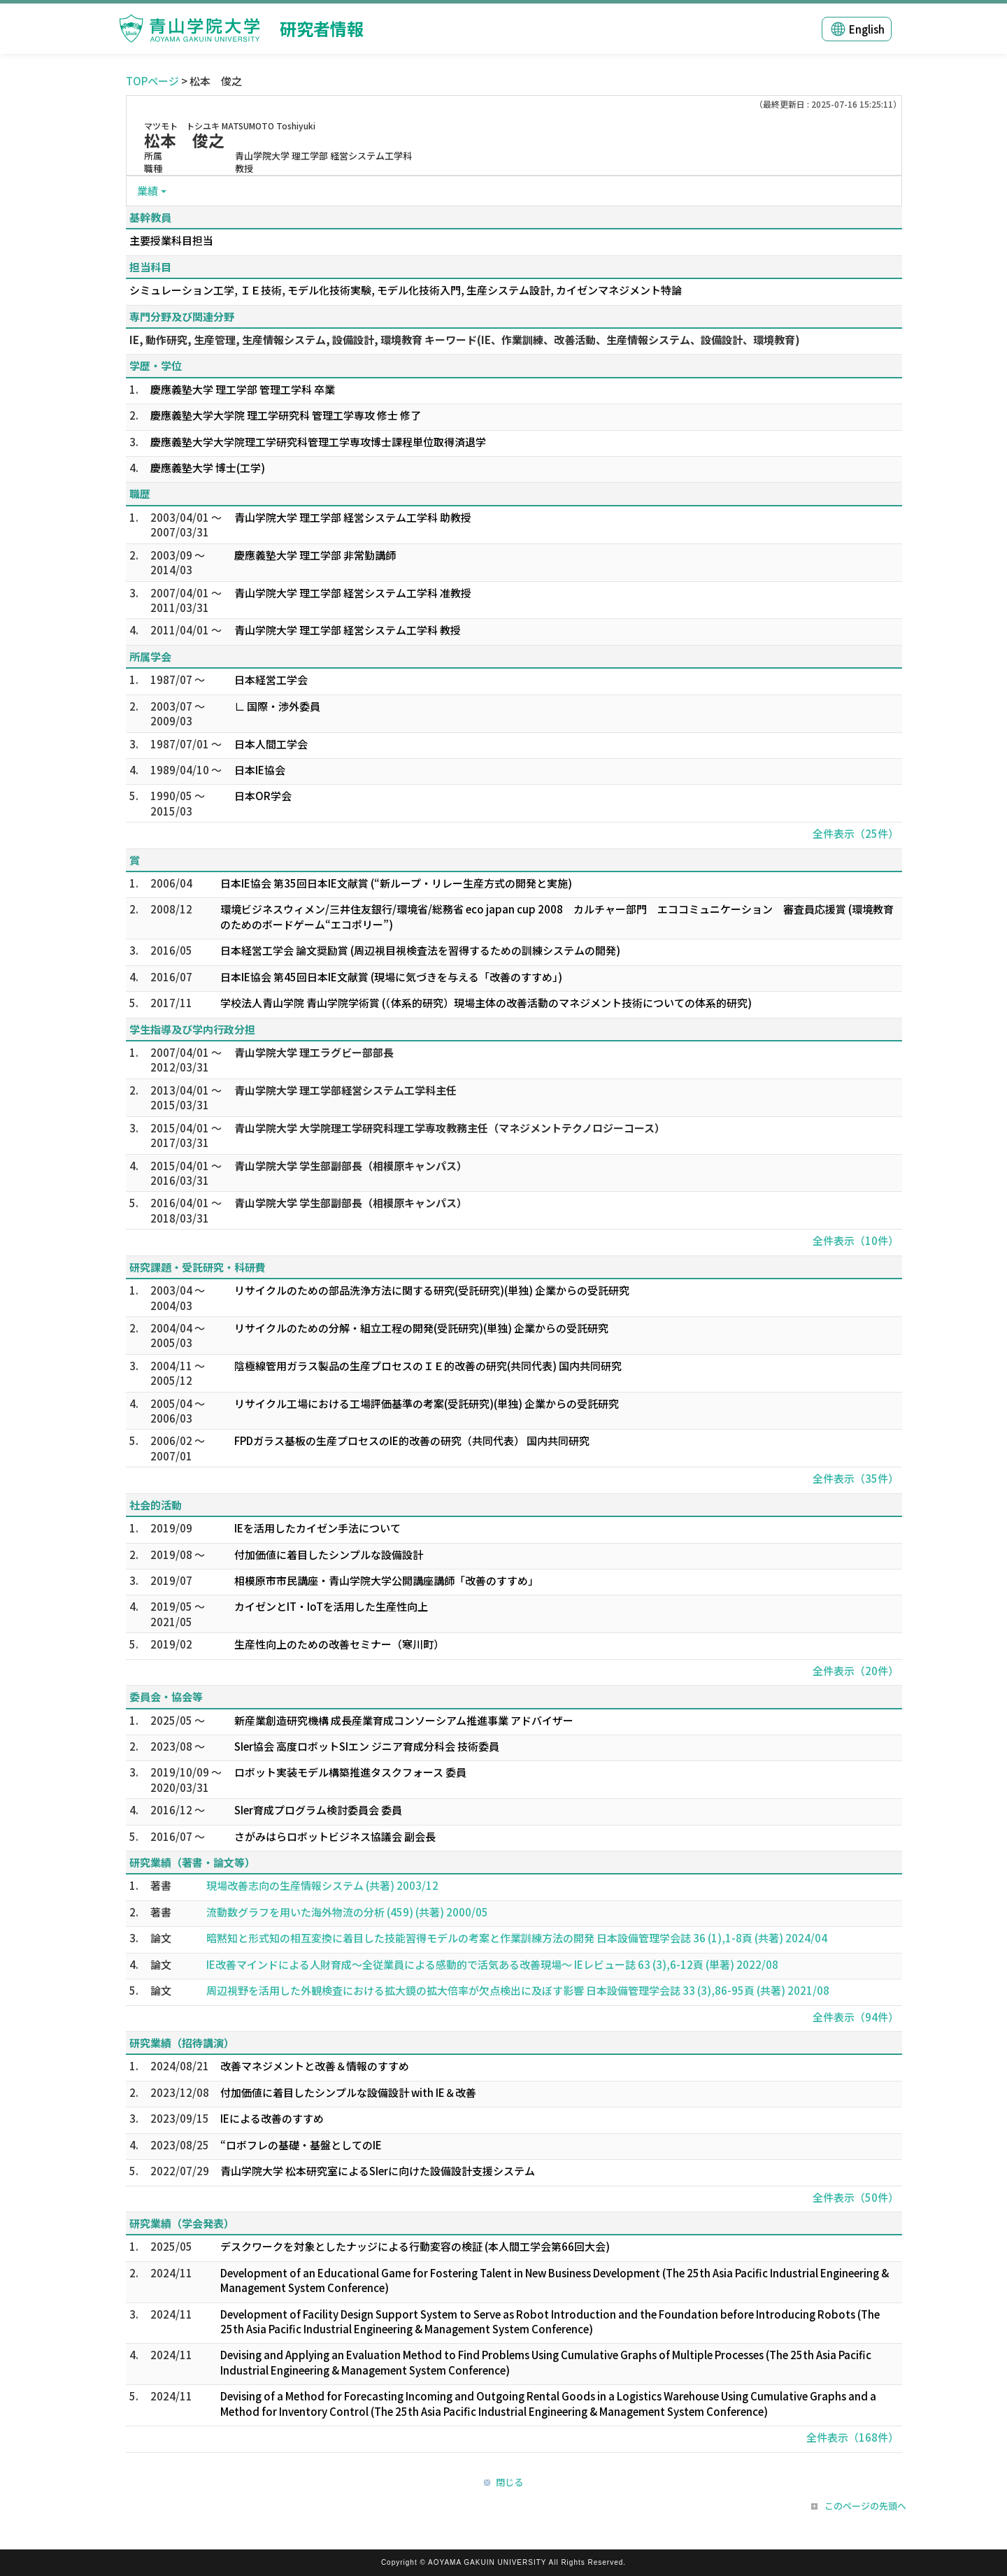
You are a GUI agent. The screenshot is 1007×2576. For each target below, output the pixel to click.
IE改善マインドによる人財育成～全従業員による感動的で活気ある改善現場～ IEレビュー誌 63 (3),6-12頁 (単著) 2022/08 (492, 1964)
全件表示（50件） (856, 2197)
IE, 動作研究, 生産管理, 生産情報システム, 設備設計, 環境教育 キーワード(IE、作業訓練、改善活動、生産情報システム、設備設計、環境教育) (464, 339)
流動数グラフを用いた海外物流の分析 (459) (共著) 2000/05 (347, 1912)
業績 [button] (147, 190)
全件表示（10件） (856, 1240)
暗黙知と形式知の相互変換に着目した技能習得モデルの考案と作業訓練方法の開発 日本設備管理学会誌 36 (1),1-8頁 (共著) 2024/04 (516, 1937)
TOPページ (152, 80)
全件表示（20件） (856, 1670)
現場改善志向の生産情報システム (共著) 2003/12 (322, 1885)
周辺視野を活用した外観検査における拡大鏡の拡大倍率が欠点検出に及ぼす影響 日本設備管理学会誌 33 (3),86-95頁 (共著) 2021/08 (517, 1990)
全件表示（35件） (856, 1478)
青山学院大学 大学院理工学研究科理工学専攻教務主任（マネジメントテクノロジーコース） (449, 1127)
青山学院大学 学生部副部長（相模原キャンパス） (350, 1165)
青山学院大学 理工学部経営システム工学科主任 (345, 1090)
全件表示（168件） (852, 2437)
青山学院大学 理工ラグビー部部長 (314, 1052)
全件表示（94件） (856, 2016)
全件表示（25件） (856, 833)
